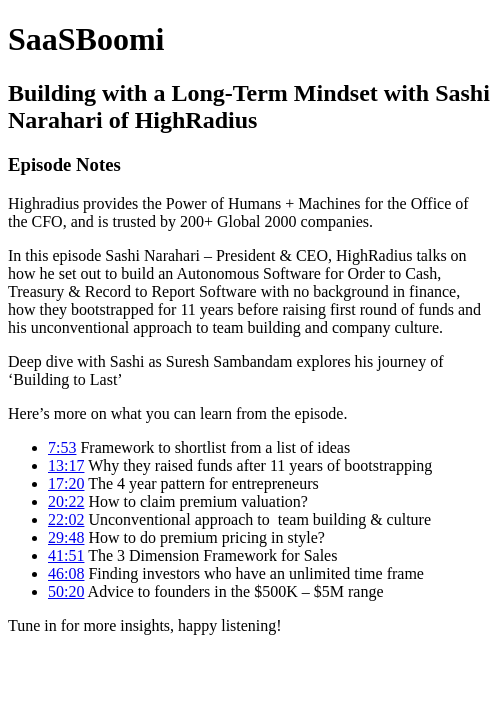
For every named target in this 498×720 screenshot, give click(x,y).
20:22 (66, 501)
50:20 (66, 591)
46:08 (66, 573)
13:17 (66, 465)
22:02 (66, 519)
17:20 (66, 483)
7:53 (62, 447)
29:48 (66, 537)
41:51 (66, 555)
